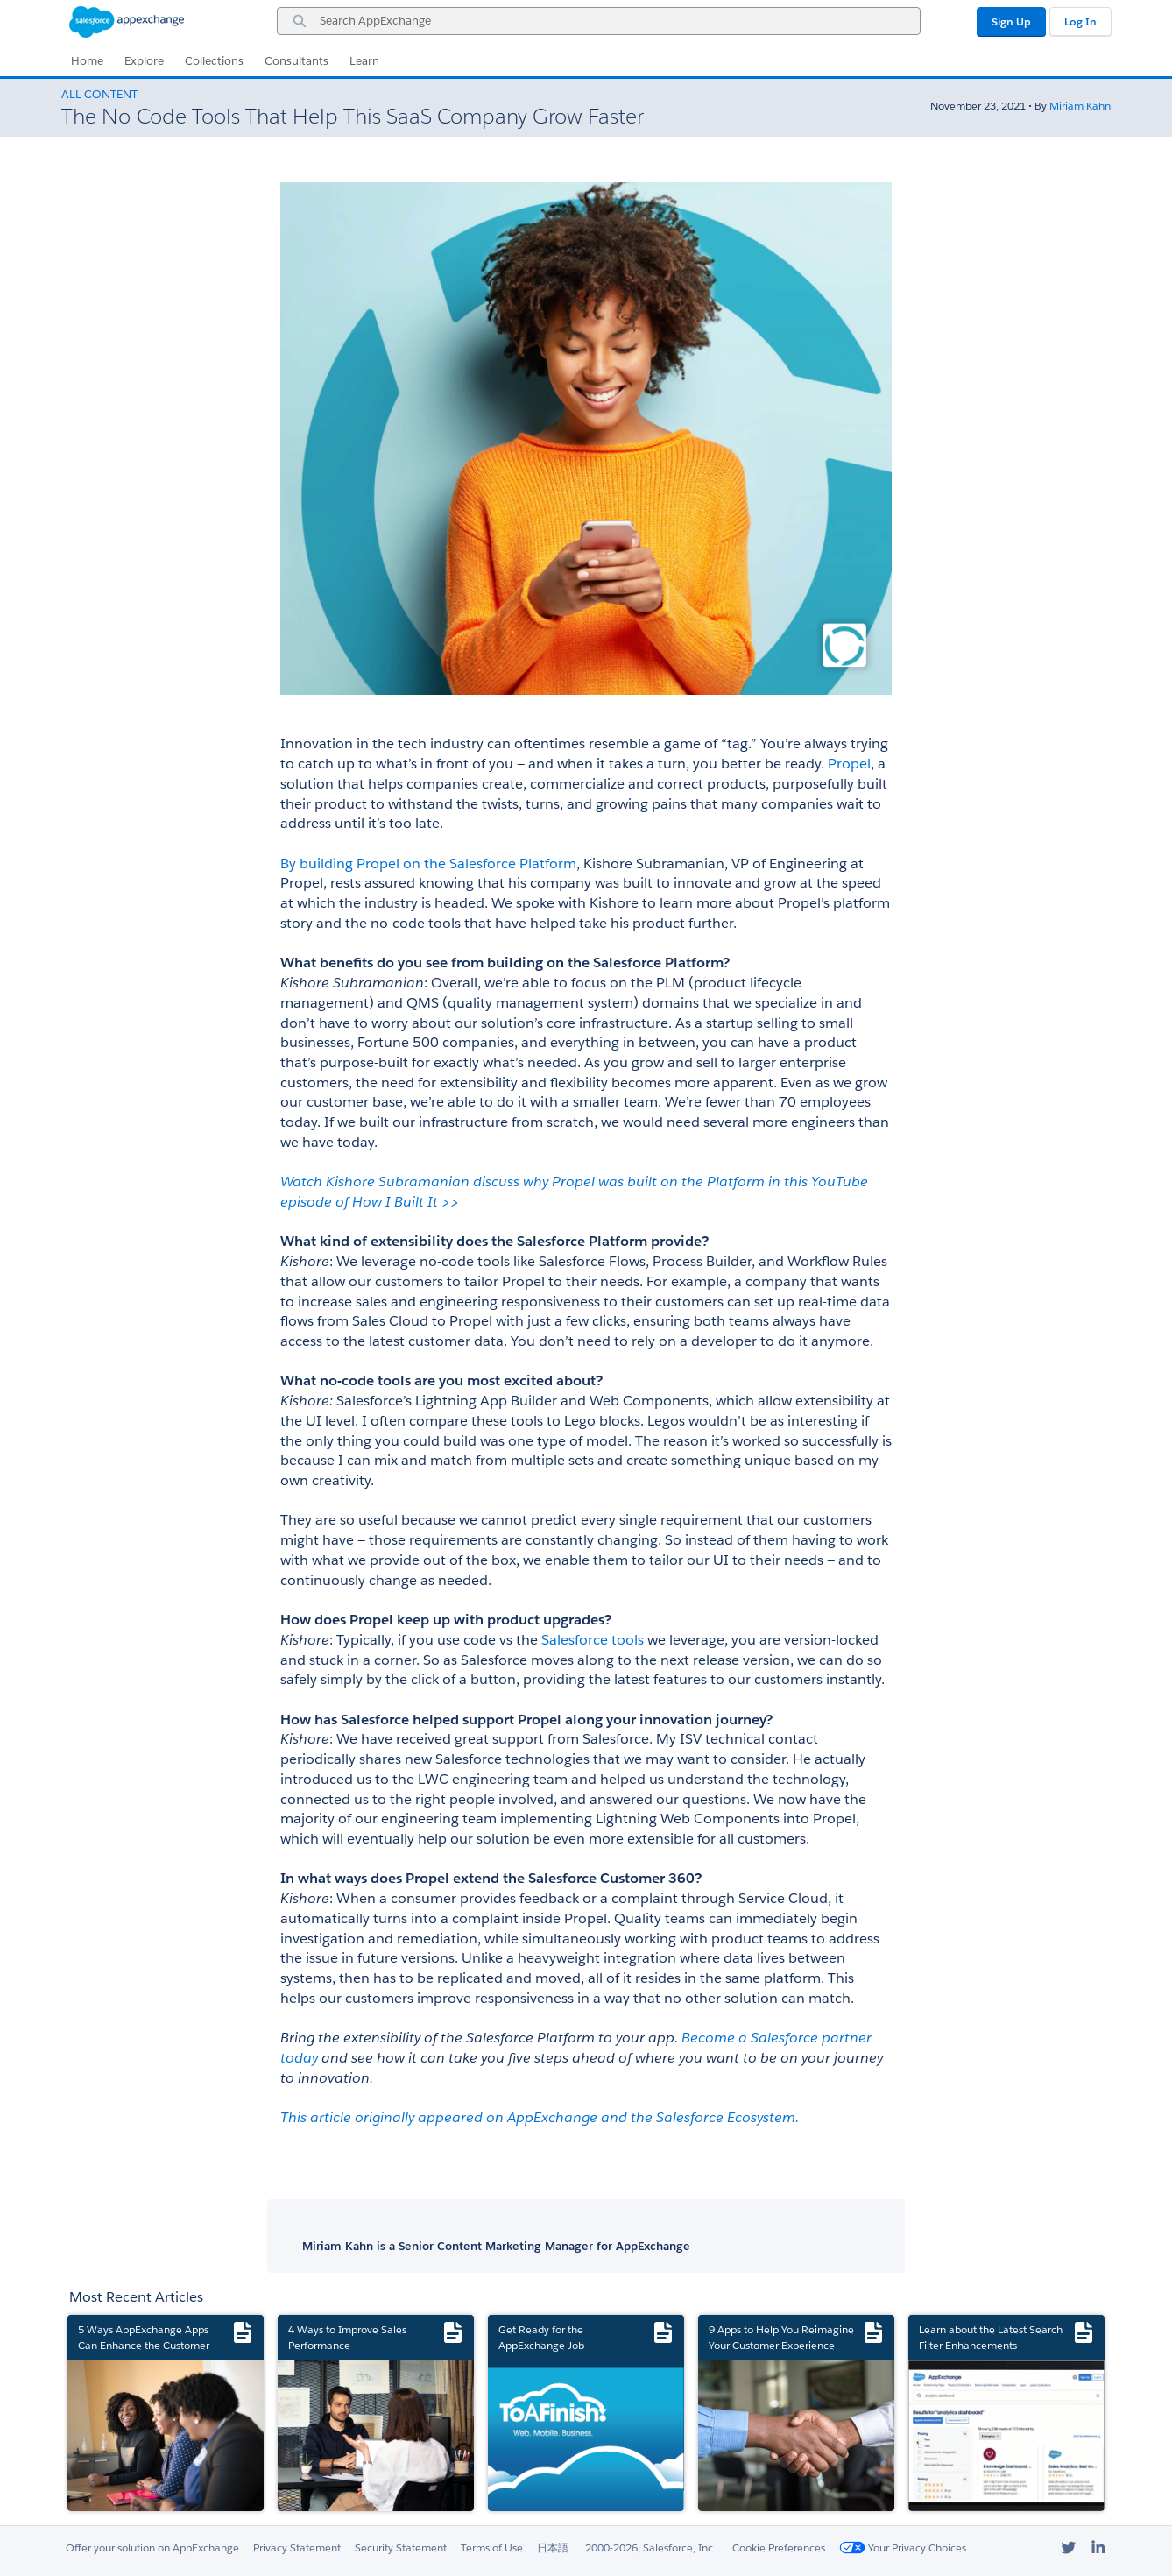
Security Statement (401, 2547)
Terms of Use (492, 2547)
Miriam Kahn (1080, 105)
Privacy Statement (297, 2547)
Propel (849, 763)
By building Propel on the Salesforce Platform (428, 863)
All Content (99, 94)
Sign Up (1011, 21)
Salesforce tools (592, 1640)
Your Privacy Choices (902, 2547)
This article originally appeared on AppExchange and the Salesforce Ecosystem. (541, 2117)
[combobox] (599, 21)
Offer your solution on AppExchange (152, 2547)
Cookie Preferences (778, 2547)
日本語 (552, 2547)
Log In (1080, 21)
